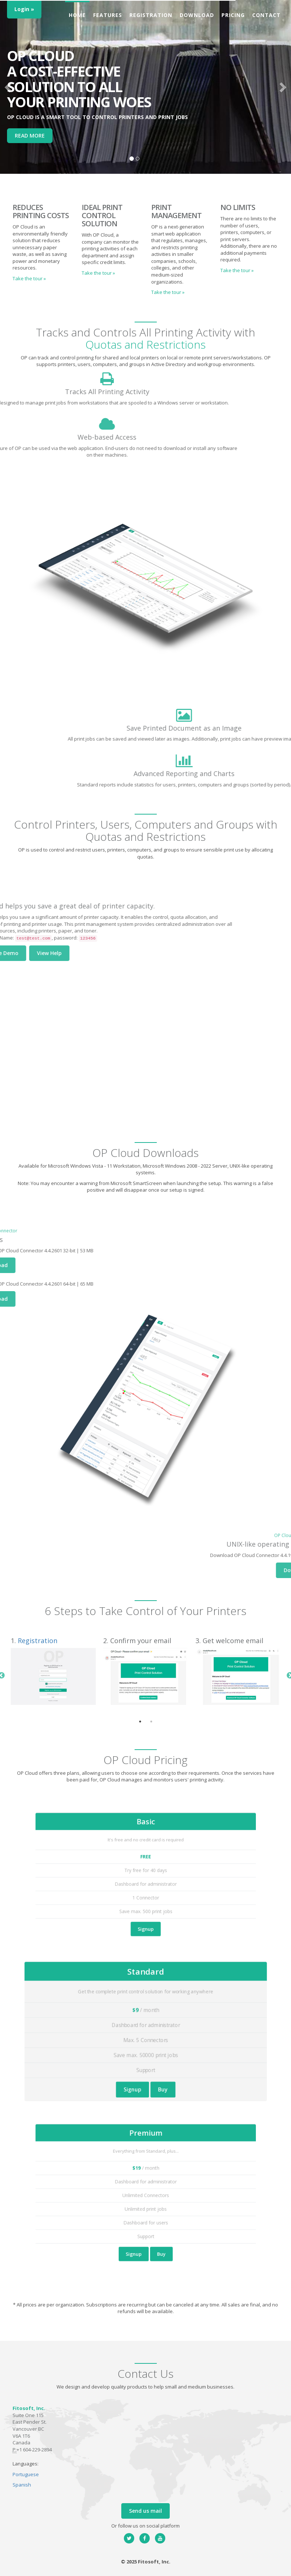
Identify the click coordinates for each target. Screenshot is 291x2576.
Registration (150, 14)
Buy (151, 2053)
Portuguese (26, 2474)
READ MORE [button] (30, 135)
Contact (266, 14)
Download (197, 14)
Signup (145, 1896)
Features (107, 14)
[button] (8, 87)
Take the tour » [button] (29, 278)
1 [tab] (140, 1721)
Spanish (22, 2484)
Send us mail (145, 2510)
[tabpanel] (53, 1672)
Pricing (233, 14)
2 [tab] (151, 1721)
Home (77, 14)
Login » (24, 9)
